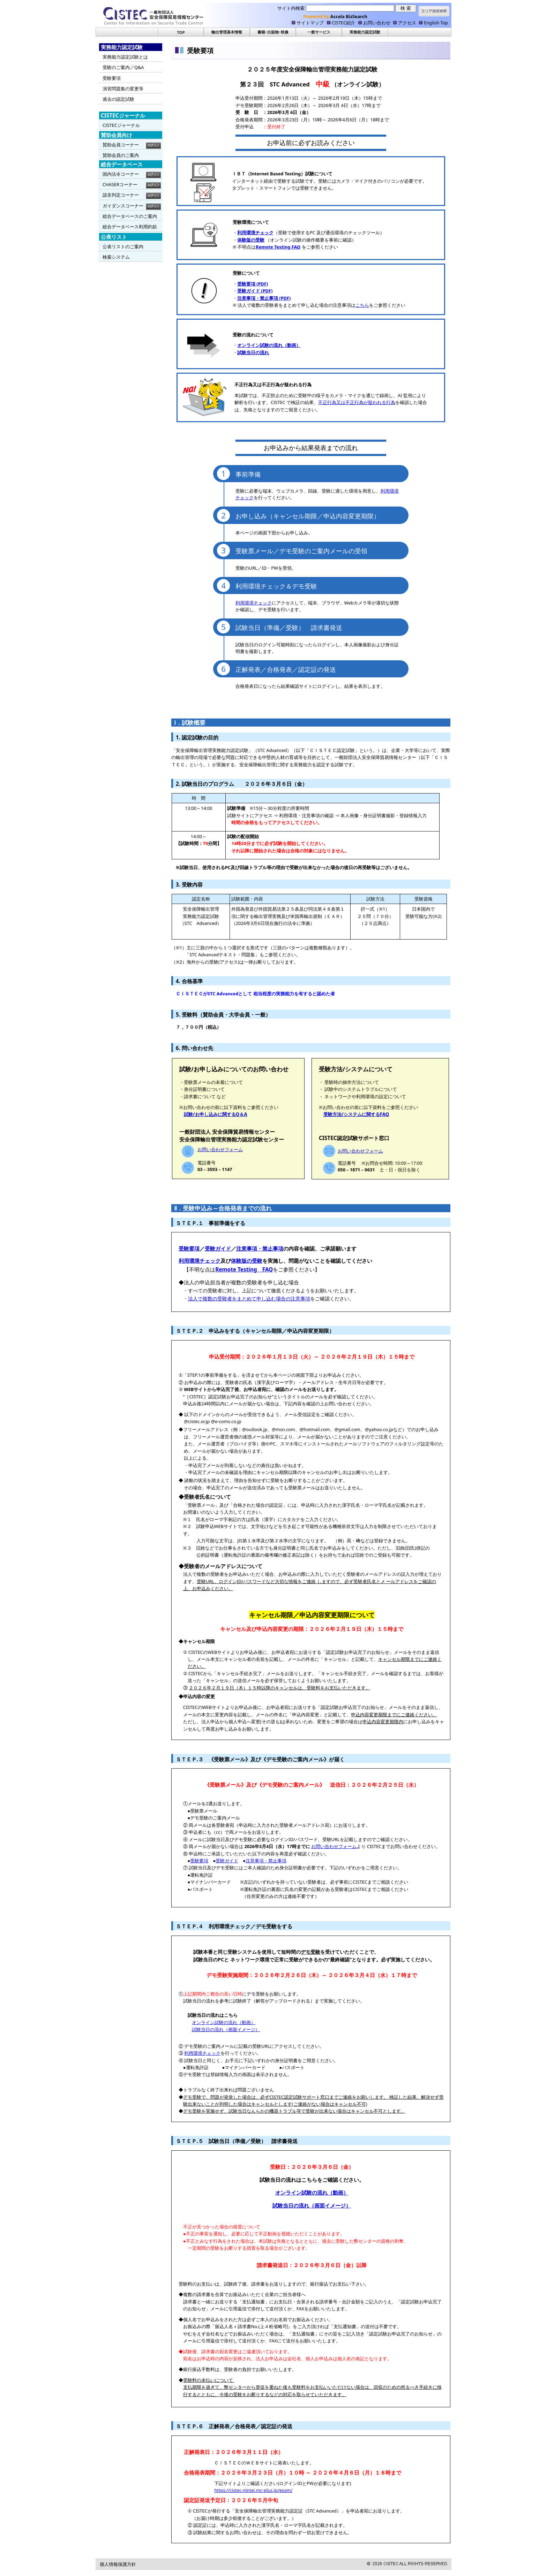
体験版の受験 (246, 1260)
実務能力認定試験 (365, 32)
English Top (436, 23)
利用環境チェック (253, 603)
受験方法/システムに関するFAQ (356, 1114)
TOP (181, 32)
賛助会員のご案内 (121, 155)
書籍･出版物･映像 (273, 32)
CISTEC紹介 (343, 23)
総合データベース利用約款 (130, 226)
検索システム (116, 257)
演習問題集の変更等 (123, 88)
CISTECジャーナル (121, 125)
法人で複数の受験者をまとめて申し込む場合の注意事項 (249, 1298)
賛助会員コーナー (121, 145)
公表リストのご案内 (123, 246)
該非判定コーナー (121, 195)
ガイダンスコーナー (123, 206)
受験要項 (112, 78)
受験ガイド (218, 1248)
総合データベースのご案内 (130, 216)
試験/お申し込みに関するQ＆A (215, 1114)
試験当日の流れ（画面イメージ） (226, 2029)
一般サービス (318, 32)
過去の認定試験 (118, 99)
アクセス (407, 23)
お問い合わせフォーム (220, 1149)
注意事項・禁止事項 (259, 1248)
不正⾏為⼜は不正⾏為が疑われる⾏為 (356, 402)
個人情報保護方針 (118, 2564)
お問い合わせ (376, 23)
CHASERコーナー (120, 184)
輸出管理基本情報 (226, 32)
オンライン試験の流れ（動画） (223, 2022)
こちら (362, 305)
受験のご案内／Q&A (123, 67)
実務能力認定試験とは (125, 57)
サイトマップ (310, 23)
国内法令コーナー (121, 174)
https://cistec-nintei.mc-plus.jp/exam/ (253, 2490)
